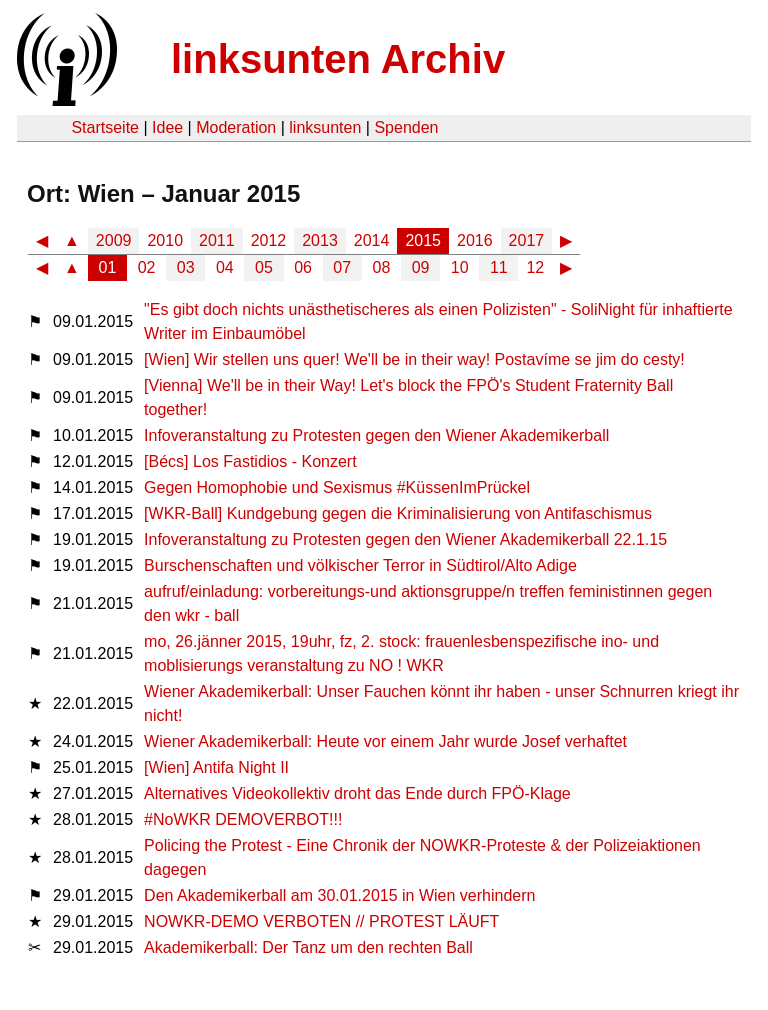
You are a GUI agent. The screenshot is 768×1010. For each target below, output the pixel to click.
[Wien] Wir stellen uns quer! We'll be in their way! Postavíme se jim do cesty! (414, 359)
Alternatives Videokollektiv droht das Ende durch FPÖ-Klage (357, 793)
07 (342, 267)
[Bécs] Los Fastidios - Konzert (250, 461)
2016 (475, 240)
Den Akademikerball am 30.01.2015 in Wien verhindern (339, 895)
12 (535, 267)
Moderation (236, 127)
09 (421, 267)
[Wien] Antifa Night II (216, 767)
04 (225, 267)
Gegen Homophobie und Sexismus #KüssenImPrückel (337, 487)
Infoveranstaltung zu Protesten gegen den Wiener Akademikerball (376, 435)
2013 (320, 240)
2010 (165, 240)
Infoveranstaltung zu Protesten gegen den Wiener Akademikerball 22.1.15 (405, 539)
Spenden (406, 127)
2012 (269, 240)
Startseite (105, 127)
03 (186, 267)
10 (460, 267)
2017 (527, 240)
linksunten (325, 127)
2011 (217, 240)
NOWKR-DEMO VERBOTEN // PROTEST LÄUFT (321, 921)
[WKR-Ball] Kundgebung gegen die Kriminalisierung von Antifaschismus (398, 513)
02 (147, 267)
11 (499, 267)
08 (382, 267)
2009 (114, 240)
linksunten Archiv (338, 59)
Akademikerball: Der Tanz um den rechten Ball (308, 947)
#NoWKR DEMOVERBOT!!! (243, 819)
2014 (372, 240)
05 (264, 267)
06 (303, 267)
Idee (167, 127)
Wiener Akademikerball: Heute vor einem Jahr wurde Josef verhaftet (385, 741)
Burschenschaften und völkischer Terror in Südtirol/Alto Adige (360, 565)
